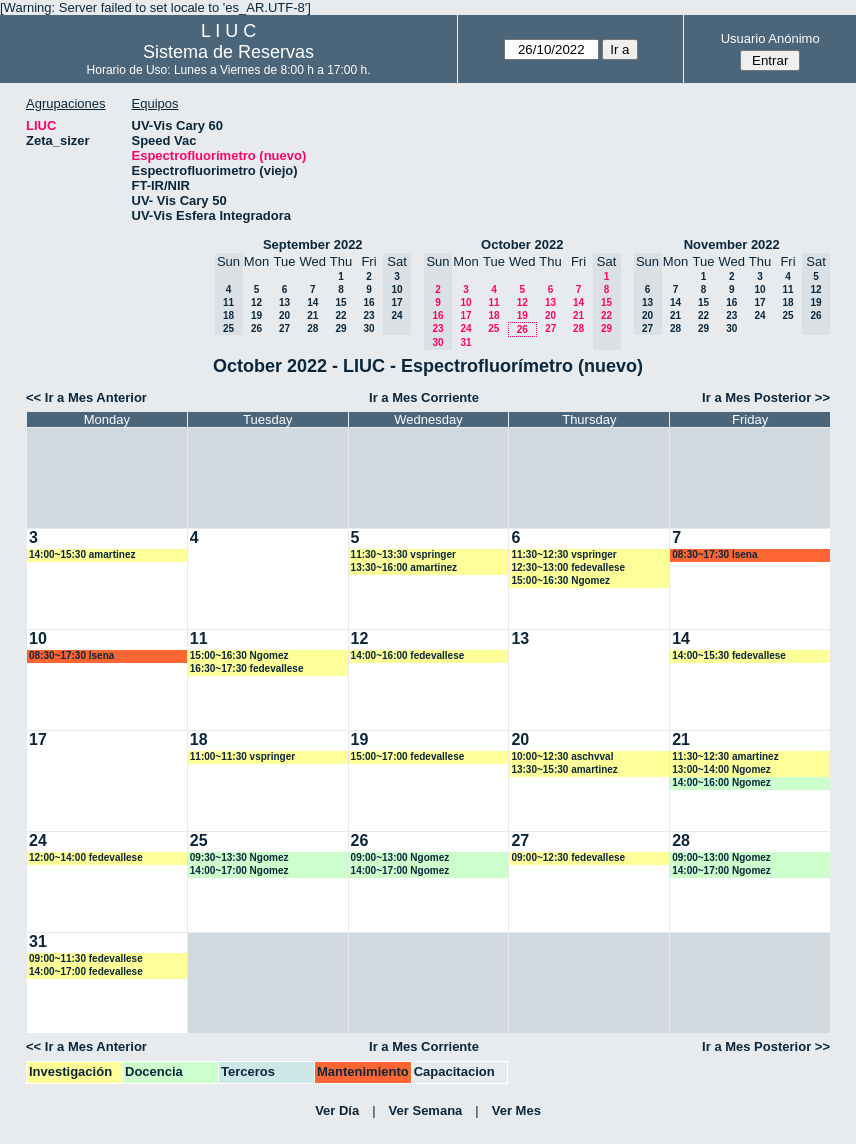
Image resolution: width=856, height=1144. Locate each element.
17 (465, 315)
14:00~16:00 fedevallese (408, 655)
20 (284, 315)
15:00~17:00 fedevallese (408, 756)
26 (256, 328)
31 (465, 342)
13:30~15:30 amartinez (564, 769)
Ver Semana (426, 1110)
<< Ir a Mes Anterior (86, 397)
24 (465, 328)
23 (368, 315)
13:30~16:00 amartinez (404, 567)
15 (340, 302)
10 (465, 302)
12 (256, 302)
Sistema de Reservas (228, 52)
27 (284, 328)
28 (312, 328)
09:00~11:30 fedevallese (86, 958)
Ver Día (337, 1110)
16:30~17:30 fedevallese (247, 668)
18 (493, 315)
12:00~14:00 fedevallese (86, 857)
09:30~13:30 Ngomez (239, 857)
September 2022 (313, 244)
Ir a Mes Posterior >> (766, 397)
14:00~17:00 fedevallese (86, 971)
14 (312, 302)
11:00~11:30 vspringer (242, 756)
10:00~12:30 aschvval (562, 756)
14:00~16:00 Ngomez (721, 782)
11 (493, 302)
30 (368, 328)
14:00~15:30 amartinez (82, 554)
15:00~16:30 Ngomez (560, 580)
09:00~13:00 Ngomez (400, 857)
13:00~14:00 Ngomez (721, 769)
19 (256, 315)
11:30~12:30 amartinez (725, 756)
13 (284, 302)
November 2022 (732, 244)
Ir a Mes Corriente (424, 397)
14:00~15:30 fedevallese (729, 655)
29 (340, 328)
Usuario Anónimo (770, 38)
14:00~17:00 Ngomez (239, 870)
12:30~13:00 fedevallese (568, 567)
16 (368, 302)
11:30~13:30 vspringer (403, 554)
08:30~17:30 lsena (714, 554)
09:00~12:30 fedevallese (568, 857)
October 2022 (522, 244)
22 (340, 315)
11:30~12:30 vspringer (563, 554)
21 (312, 315)
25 (493, 328)
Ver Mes (516, 1110)
